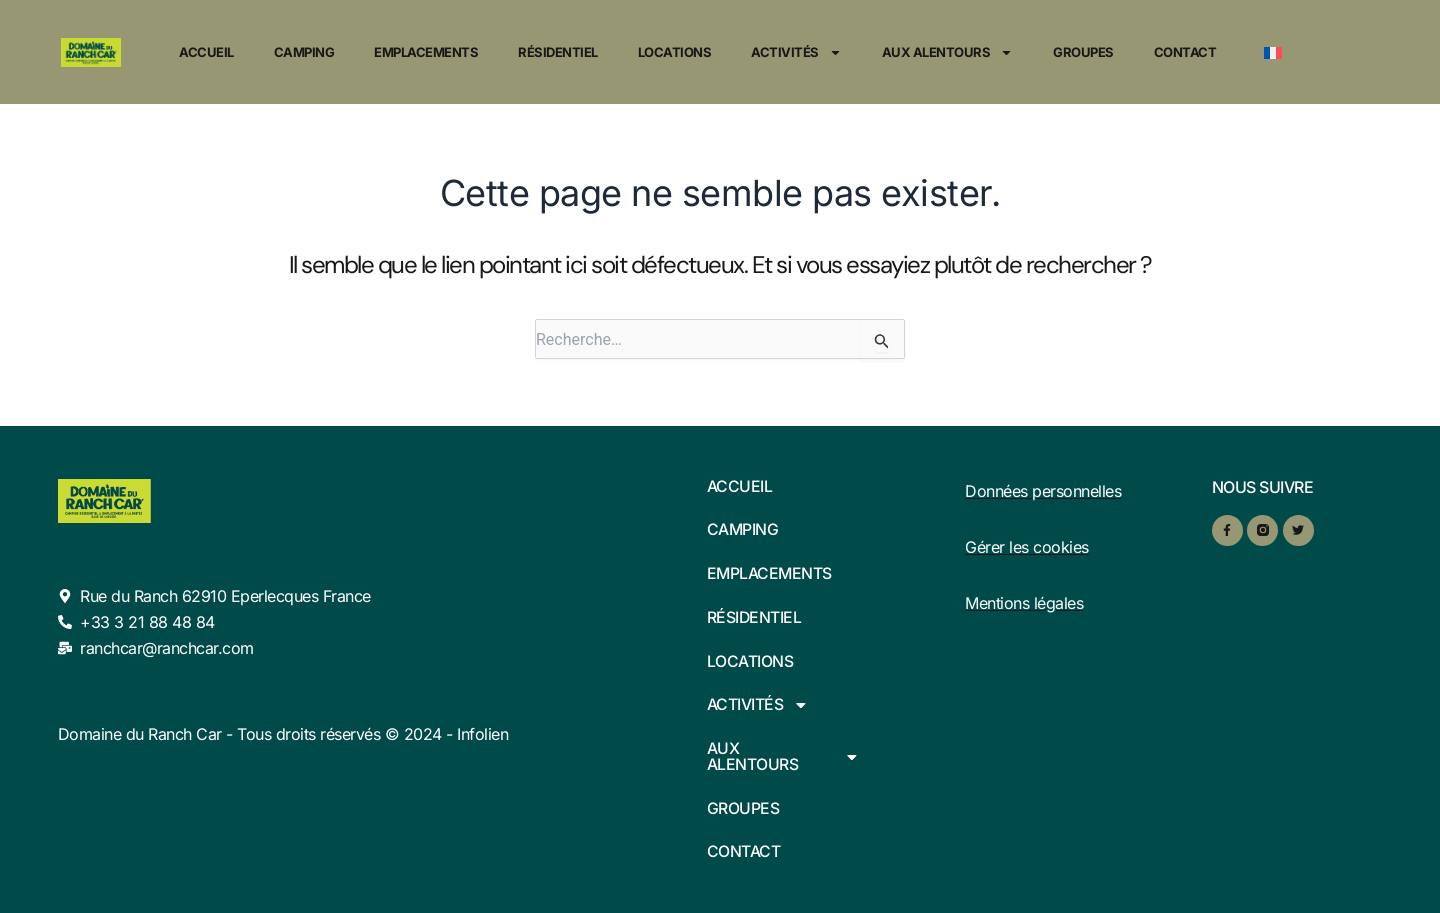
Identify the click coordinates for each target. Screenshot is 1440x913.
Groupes (1083, 52)
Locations (675, 52)
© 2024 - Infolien (447, 732)
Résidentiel (558, 52)
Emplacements (426, 52)
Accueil (206, 52)
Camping (304, 52)
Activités (796, 52)
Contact (1185, 52)
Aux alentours (948, 52)
